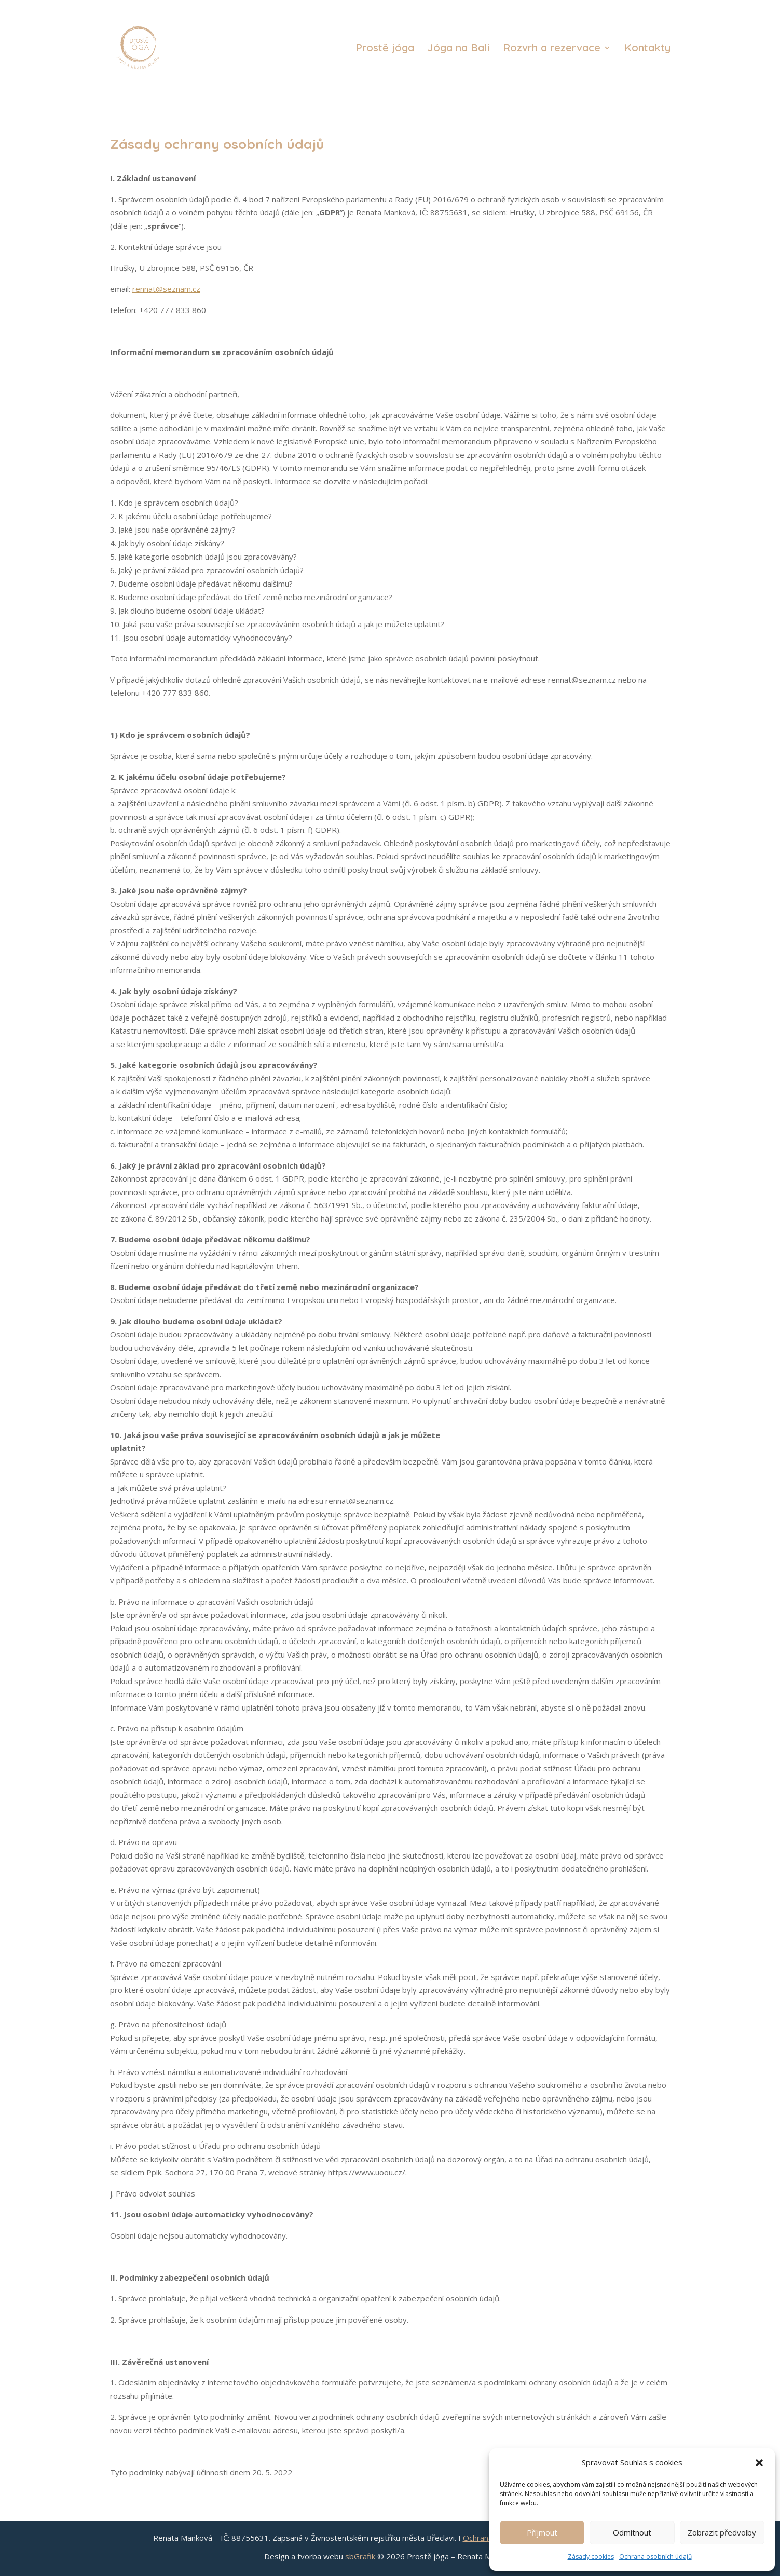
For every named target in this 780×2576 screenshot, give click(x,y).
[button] (759, 2463)
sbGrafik (360, 2556)
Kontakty (647, 49)
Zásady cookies (591, 2556)
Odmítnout (632, 2532)
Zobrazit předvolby (722, 2532)
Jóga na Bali (458, 49)
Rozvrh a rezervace (551, 49)
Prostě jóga (384, 49)
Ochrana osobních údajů (655, 2556)
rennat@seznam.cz (166, 288)
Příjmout (542, 2532)
